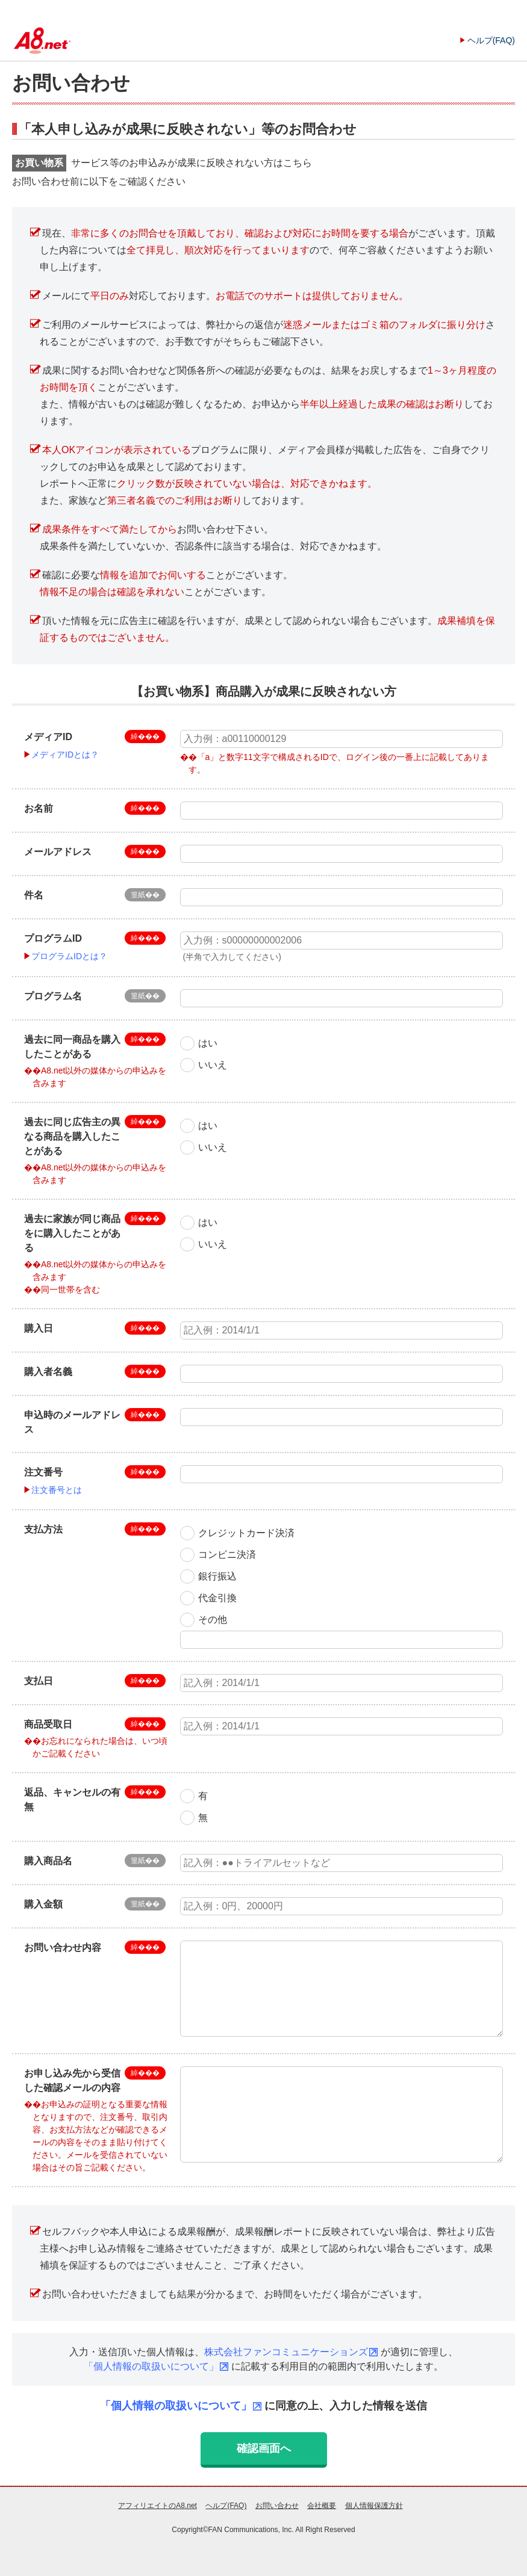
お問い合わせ (277, 2505)
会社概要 (321, 2505)
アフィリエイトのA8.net (157, 2505)
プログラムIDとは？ (69, 956)
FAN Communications (243, 2529)
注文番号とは (56, 1490)
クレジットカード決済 (246, 1533)
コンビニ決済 (227, 1554)
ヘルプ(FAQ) (491, 40)
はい (207, 1043)
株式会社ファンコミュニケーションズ (286, 2352)
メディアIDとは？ (65, 754)
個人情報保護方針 (374, 2505)
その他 (212, 1619)
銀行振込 (217, 1576)
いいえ (212, 1065)
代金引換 (217, 1598)
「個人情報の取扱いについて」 (151, 2366)
